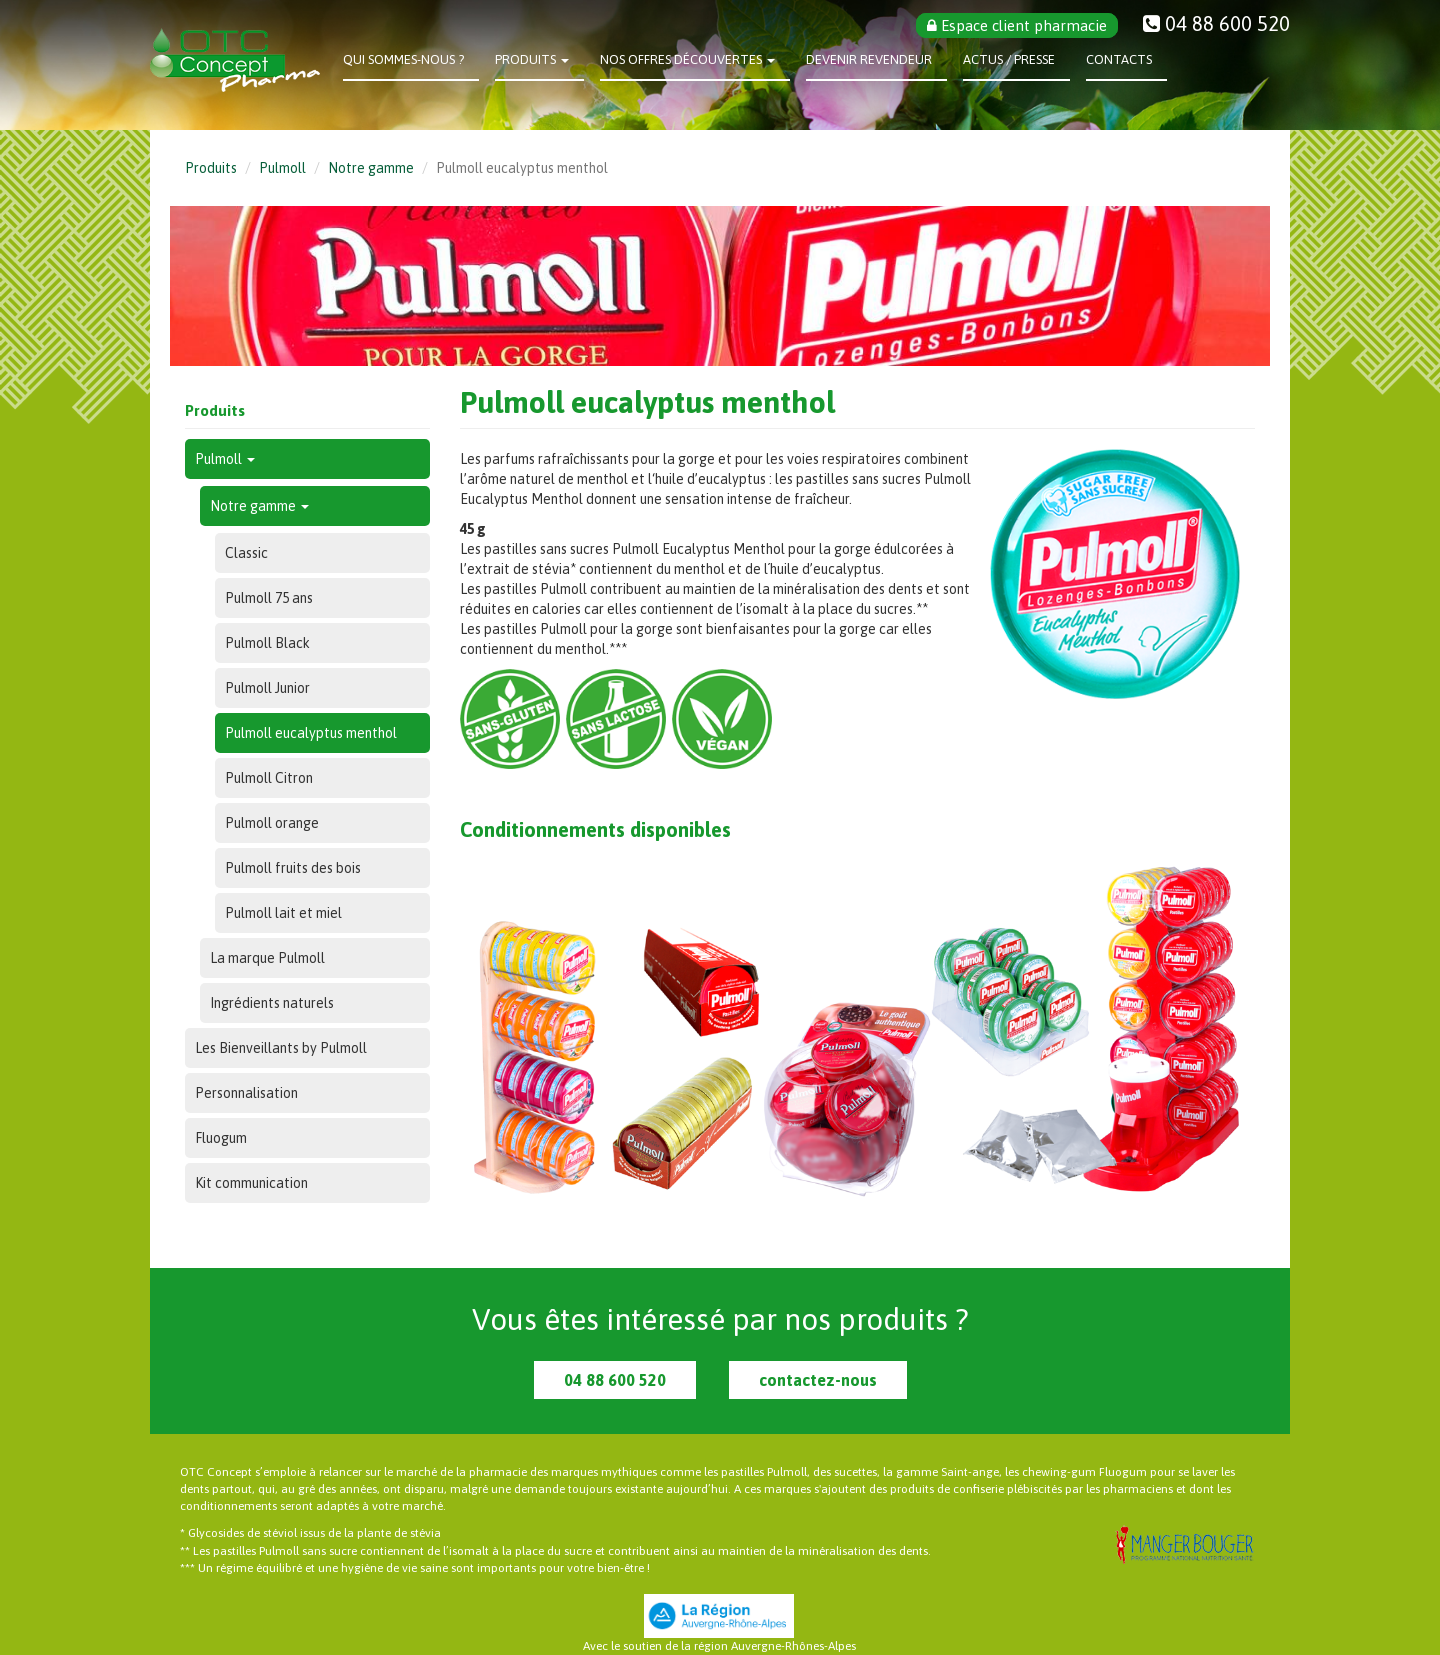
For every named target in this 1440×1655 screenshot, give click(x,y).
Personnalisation (246, 1093)
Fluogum (221, 1138)
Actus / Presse (1009, 59)
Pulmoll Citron (269, 778)
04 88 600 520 (615, 1380)
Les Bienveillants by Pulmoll (281, 1048)
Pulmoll (282, 168)
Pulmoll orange (272, 823)
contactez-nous (818, 1380)
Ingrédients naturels (272, 1003)
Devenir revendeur (869, 59)
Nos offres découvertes (687, 59)
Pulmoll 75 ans (269, 598)
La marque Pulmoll (267, 958)
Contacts (1119, 59)
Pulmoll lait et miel (283, 913)
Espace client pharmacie (1017, 25)
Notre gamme (371, 168)
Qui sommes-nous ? (403, 59)
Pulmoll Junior (267, 688)
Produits (532, 59)
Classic (246, 553)
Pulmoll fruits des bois (293, 868)
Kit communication (251, 1183)
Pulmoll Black (267, 643)
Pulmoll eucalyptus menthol (311, 733)
